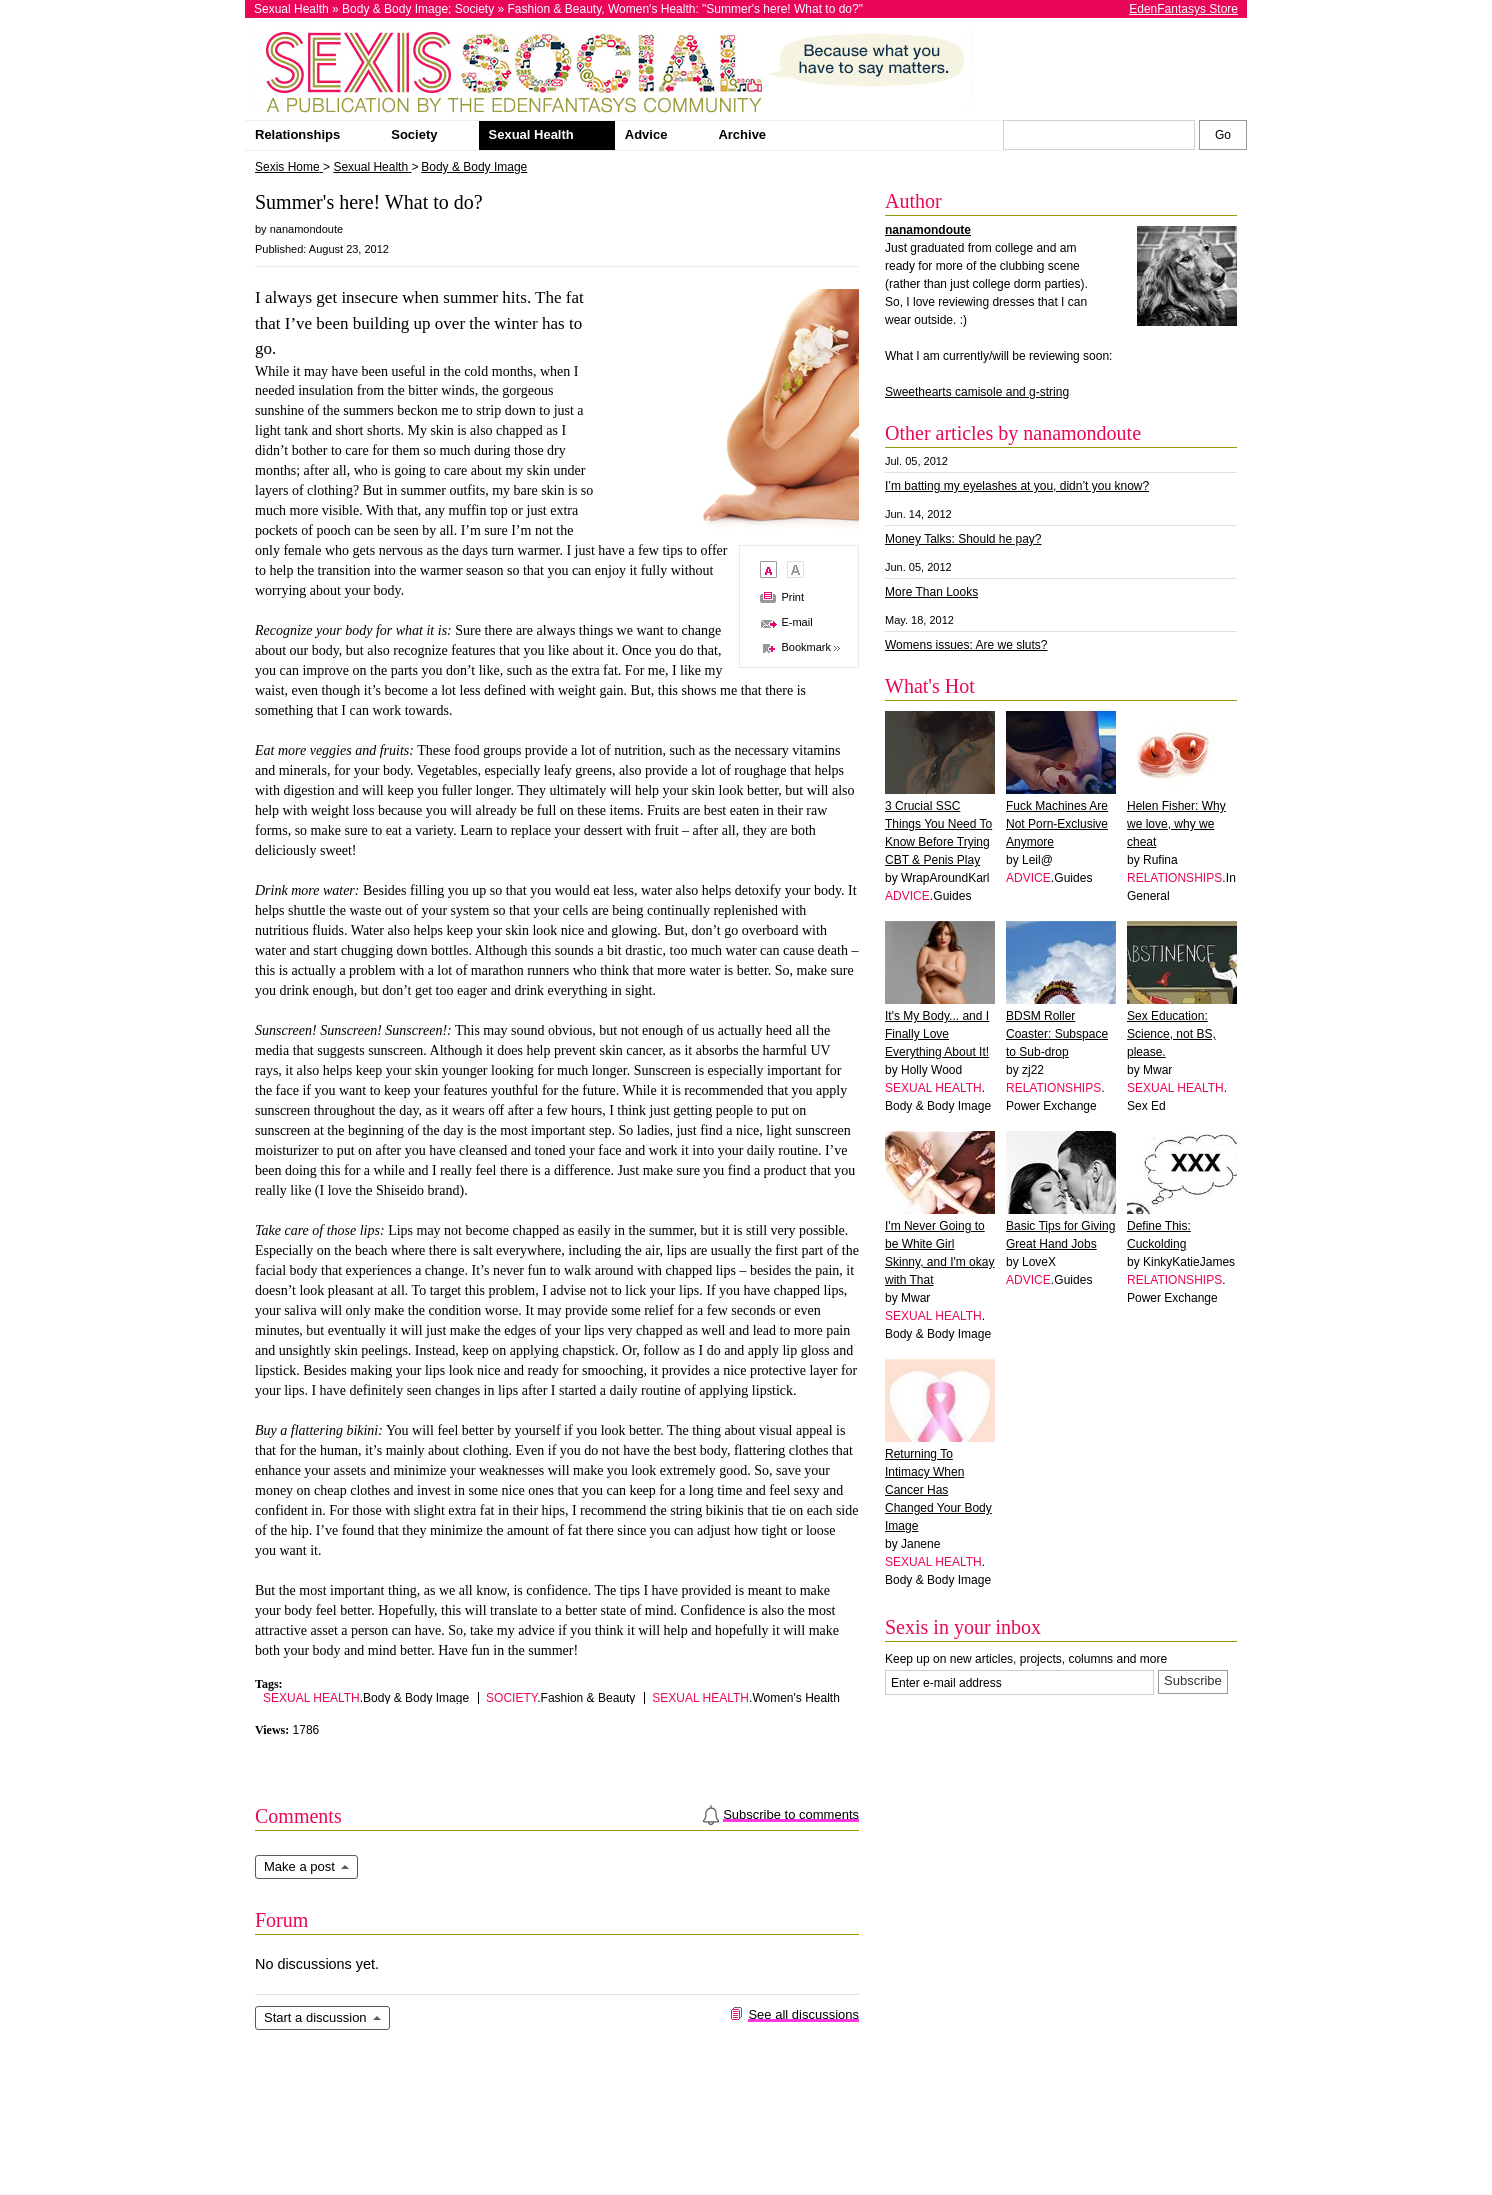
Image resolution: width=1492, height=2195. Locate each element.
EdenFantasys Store (1183, 9)
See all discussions (803, 2014)
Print (792, 597)
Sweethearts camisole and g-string (977, 392)
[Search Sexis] (1223, 135)
